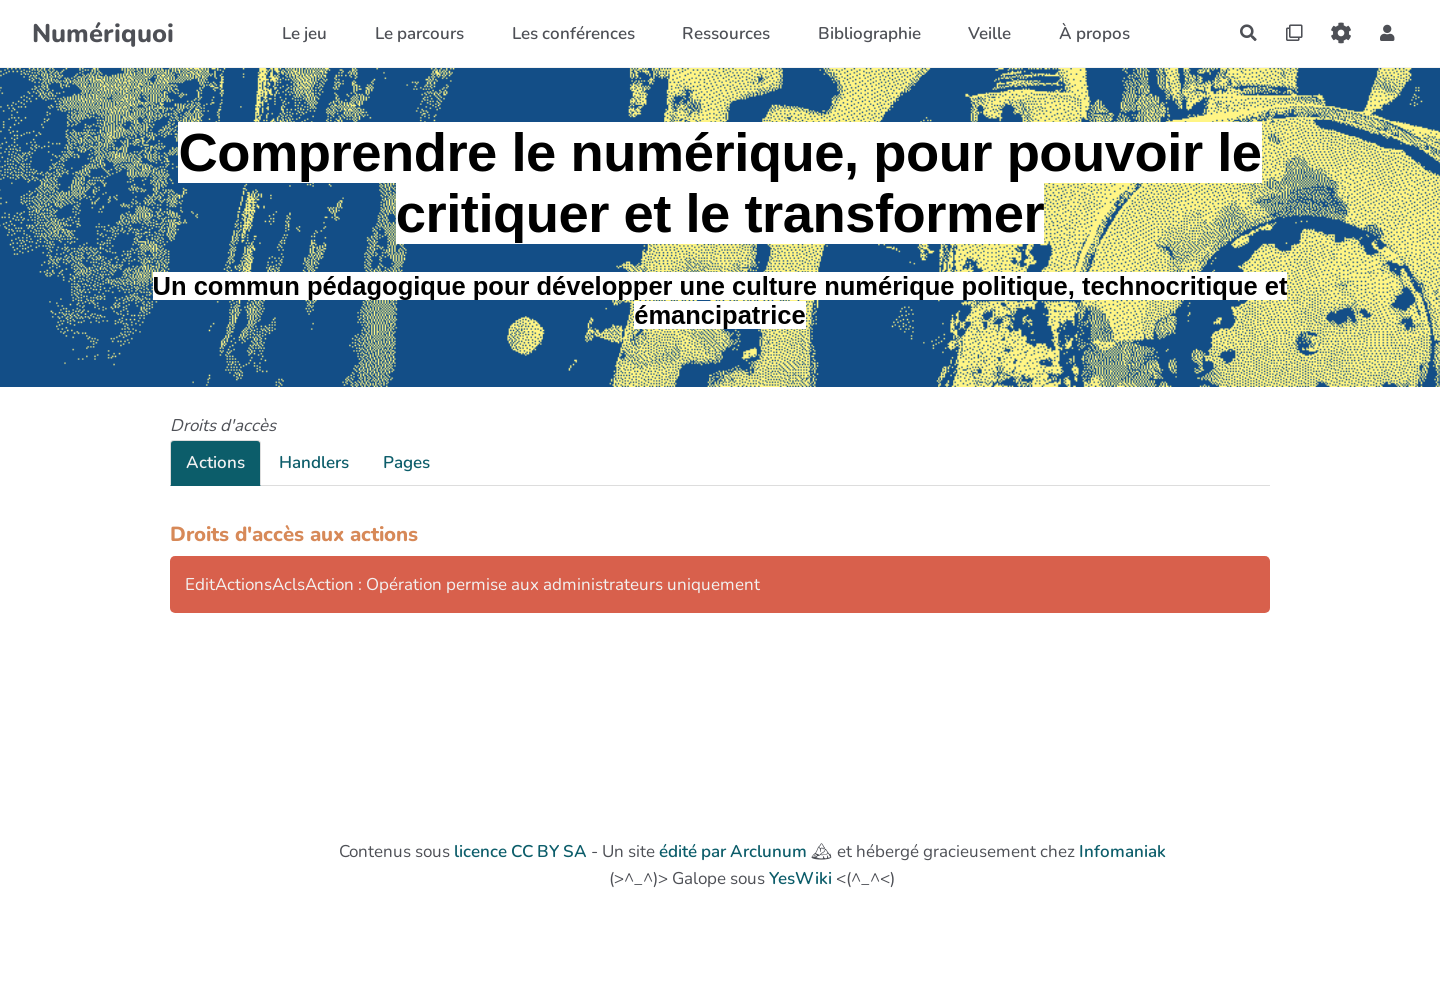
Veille (987, 33)
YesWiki (800, 878)
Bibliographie (866, 33)
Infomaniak (1122, 851)
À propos (1091, 33)
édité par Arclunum (733, 851)
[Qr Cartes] (1291, 33)
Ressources (723, 33)
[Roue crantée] (1339, 33)
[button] (1386, 33)
